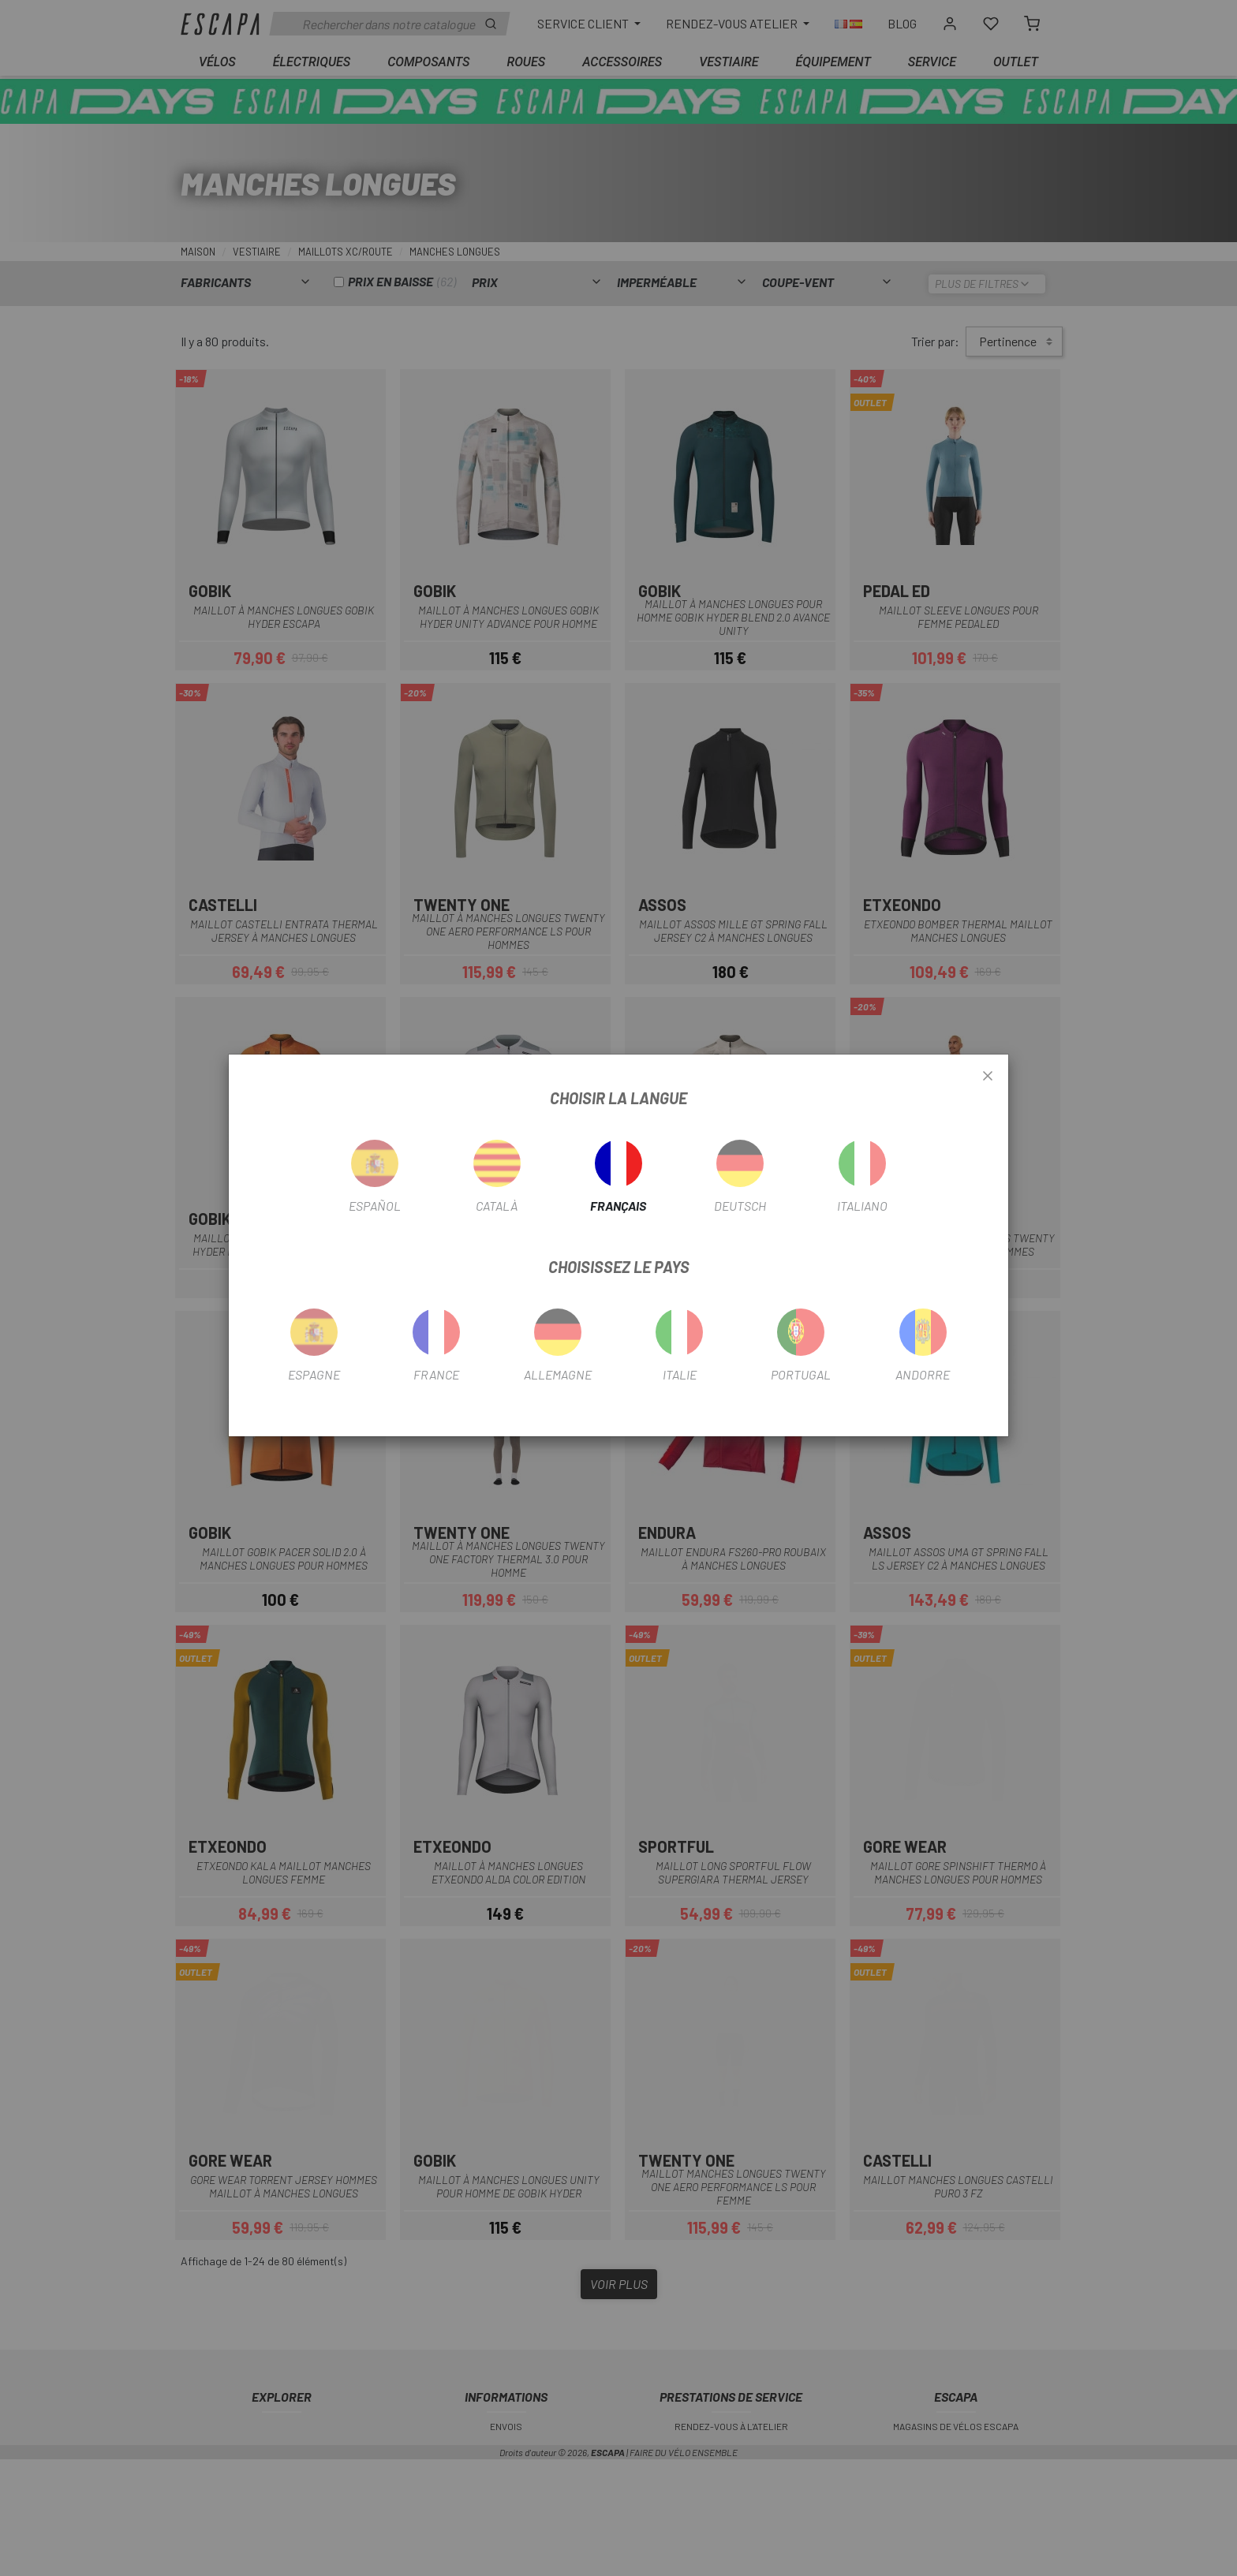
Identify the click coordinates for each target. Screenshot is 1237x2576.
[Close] (988, 1076)
